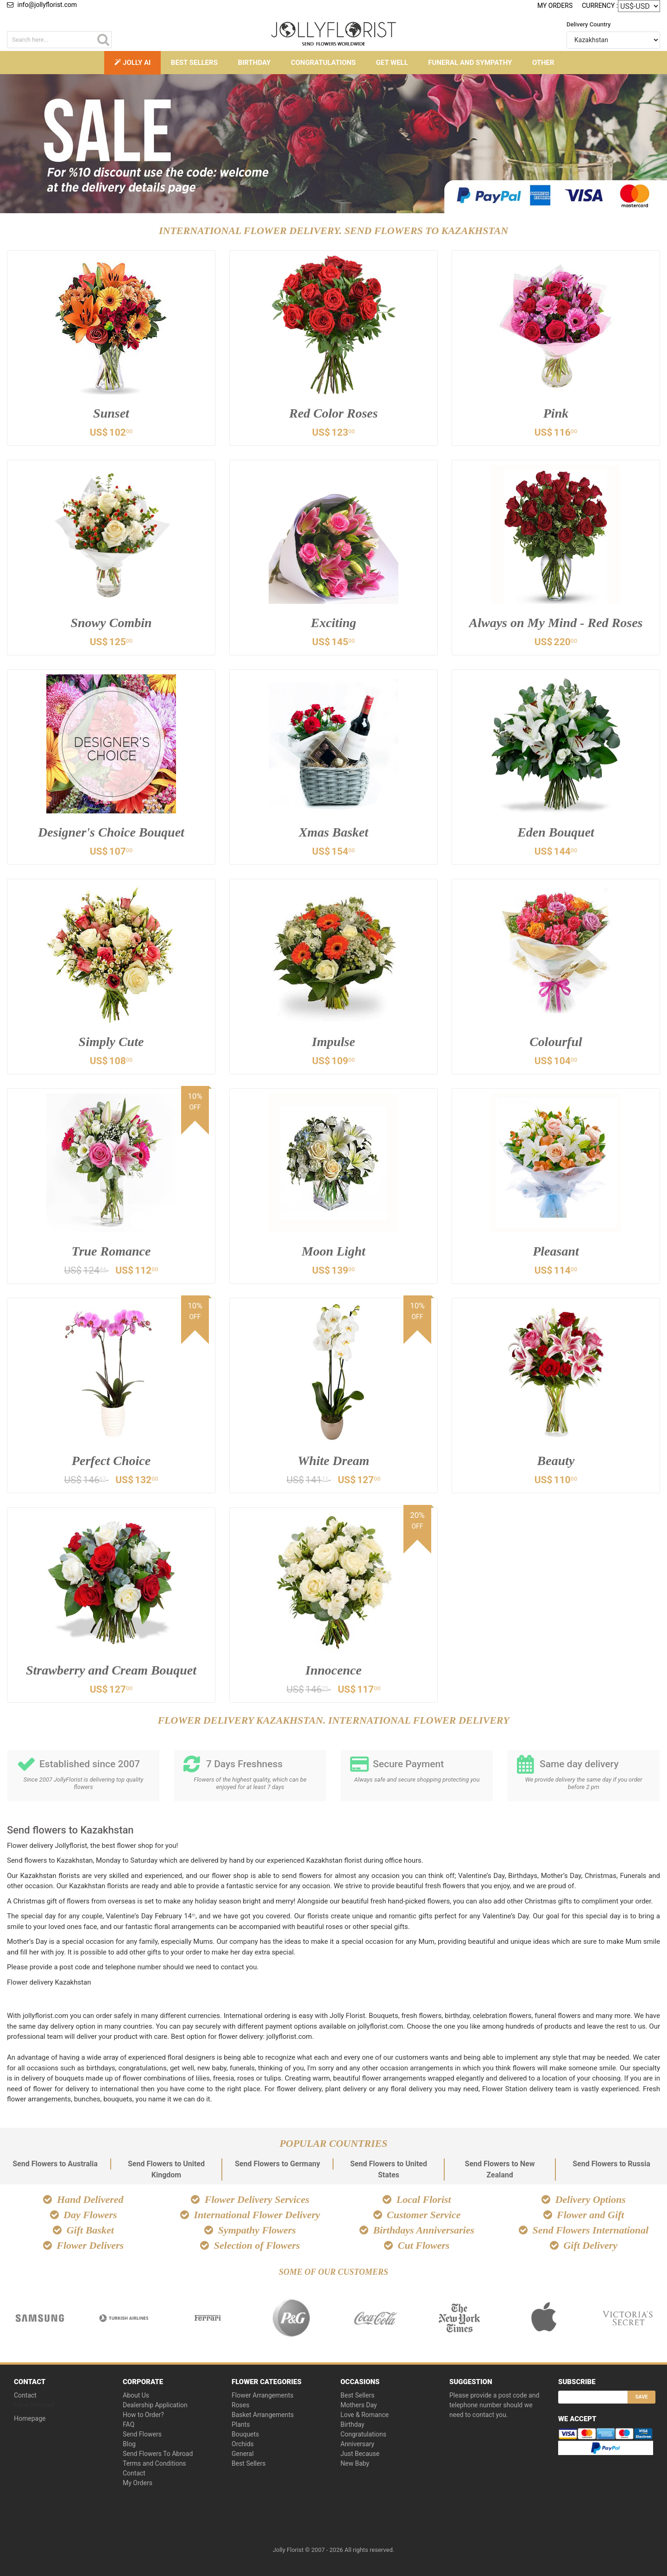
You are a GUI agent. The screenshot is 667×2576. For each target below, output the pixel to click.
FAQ (128, 2424)
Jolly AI (132, 62)
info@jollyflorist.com (42, 4)
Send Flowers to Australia (55, 2163)
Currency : (600, 5)
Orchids (243, 2444)
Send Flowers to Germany (277, 2163)
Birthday (254, 62)
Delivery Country (588, 24)
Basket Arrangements (263, 2414)
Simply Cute (111, 1041)
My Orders (555, 5)
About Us (136, 2395)
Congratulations (323, 62)
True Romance (111, 1251)
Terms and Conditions (154, 2463)
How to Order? (143, 2414)
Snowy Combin (110, 622)
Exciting (333, 622)
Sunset (111, 413)
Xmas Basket (333, 832)
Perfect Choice (111, 1460)
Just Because (359, 2453)
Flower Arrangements (263, 2395)
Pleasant (556, 1251)
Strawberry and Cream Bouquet (111, 1670)
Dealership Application (155, 2405)
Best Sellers (194, 62)
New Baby (354, 2463)
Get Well (392, 62)
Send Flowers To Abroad (158, 2453)
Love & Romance (364, 2414)
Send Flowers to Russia (611, 2163)
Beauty (556, 1460)
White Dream (334, 1460)
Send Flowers (142, 2434)
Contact (25, 2395)
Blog (129, 2444)
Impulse (333, 1041)
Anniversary (357, 2444)
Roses (241, 2405)
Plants (241, 2424)
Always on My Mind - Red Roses (556, 622)
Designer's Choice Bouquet (111, 832)
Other (543, 62)
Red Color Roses (333, 413)
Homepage (29, 2418)
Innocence (333, 1670)
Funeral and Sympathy (470, 62)
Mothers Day (358, 2405)
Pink (555, 413)
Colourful (555, 1041)
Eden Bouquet (555, 832)
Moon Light (333, 1251)
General (243, 2453)
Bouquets (245, 2434)
